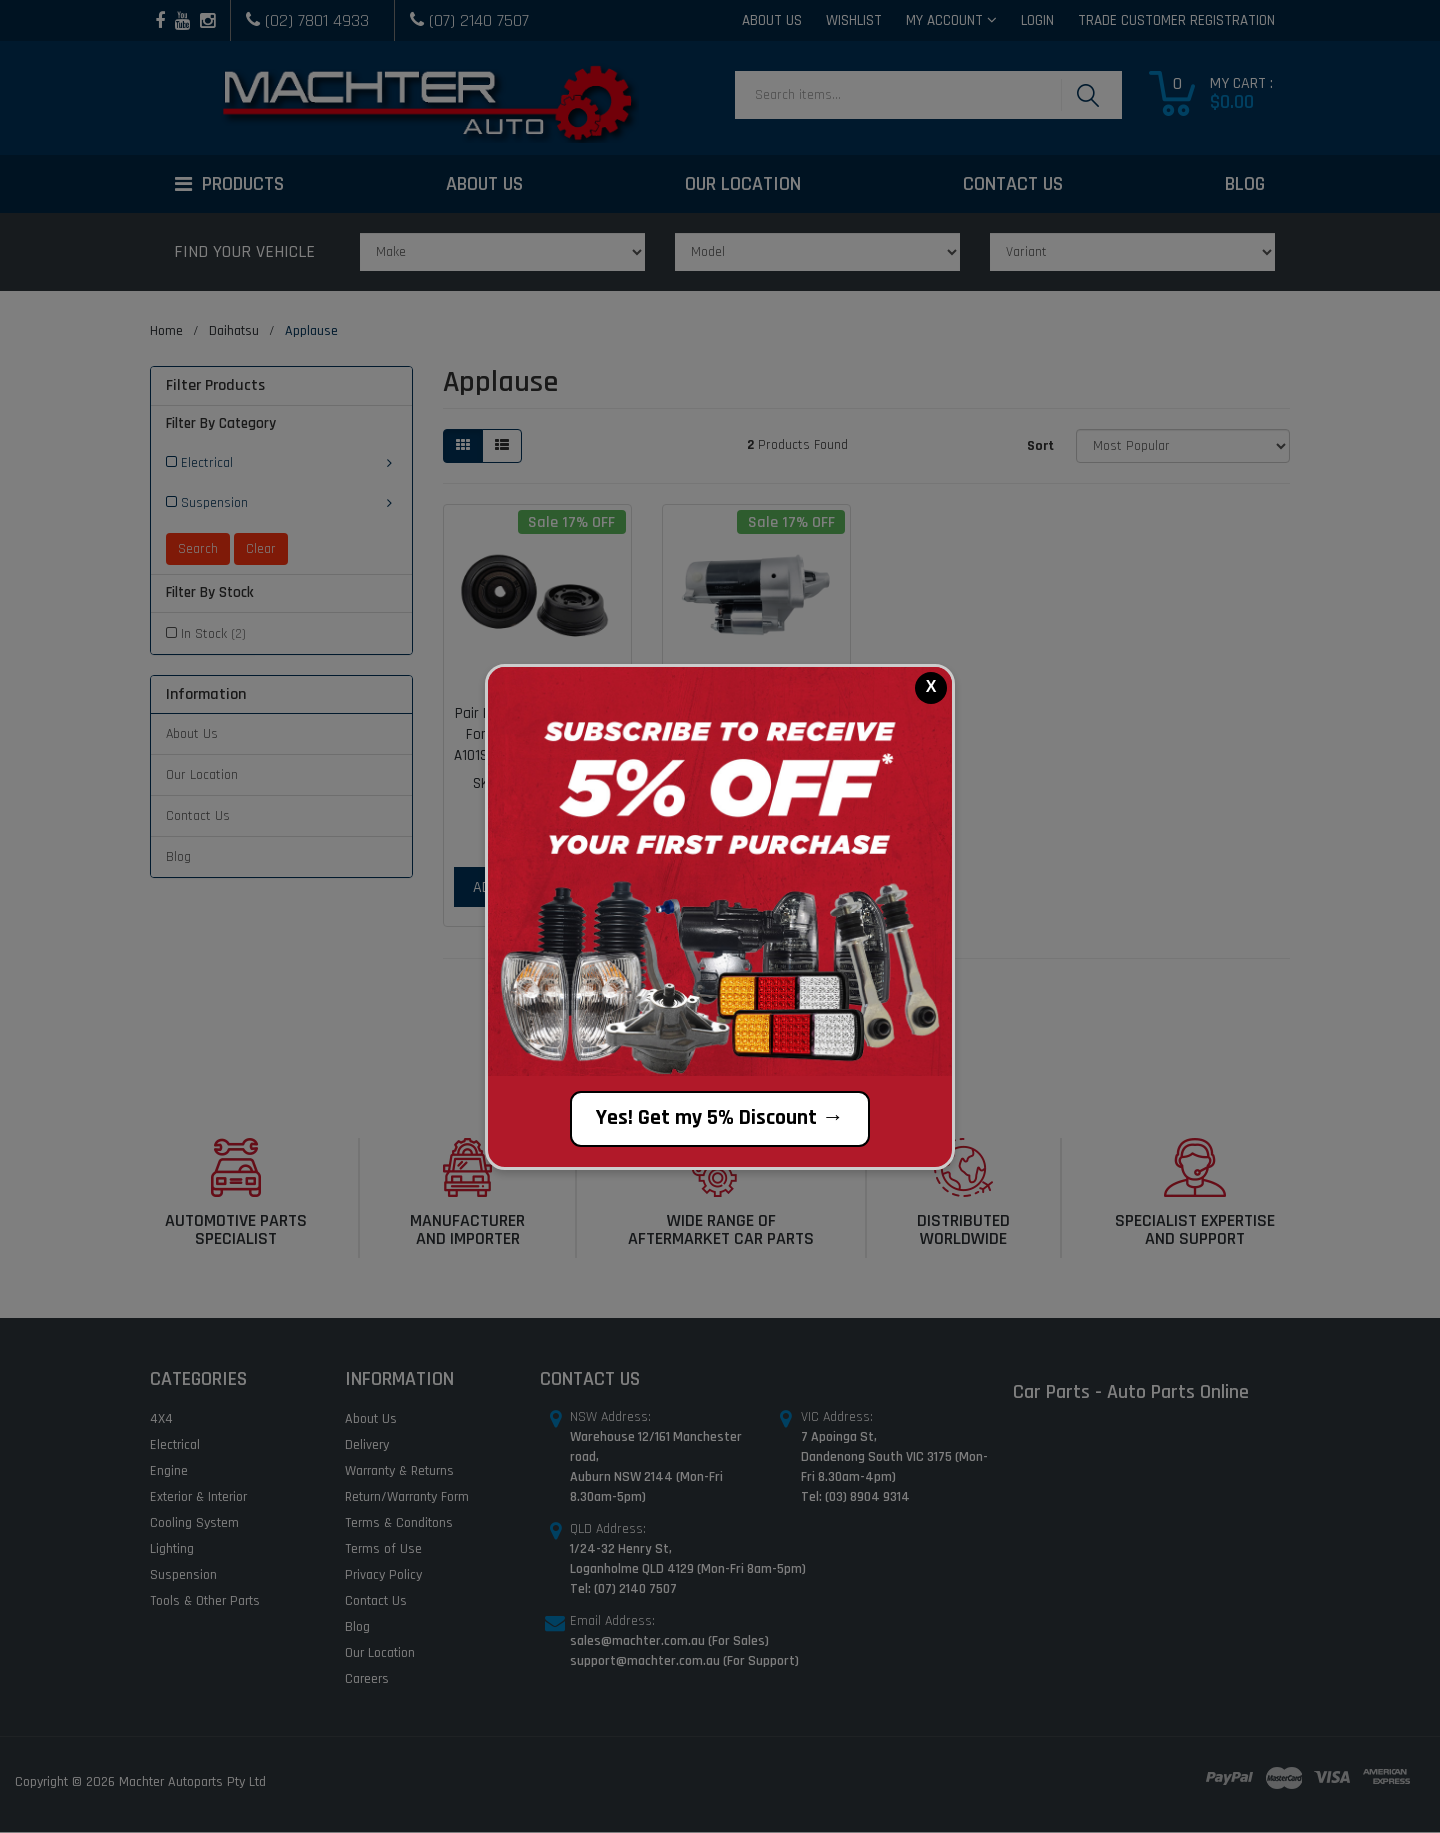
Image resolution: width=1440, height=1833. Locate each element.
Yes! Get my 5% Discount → (720, 1118)
